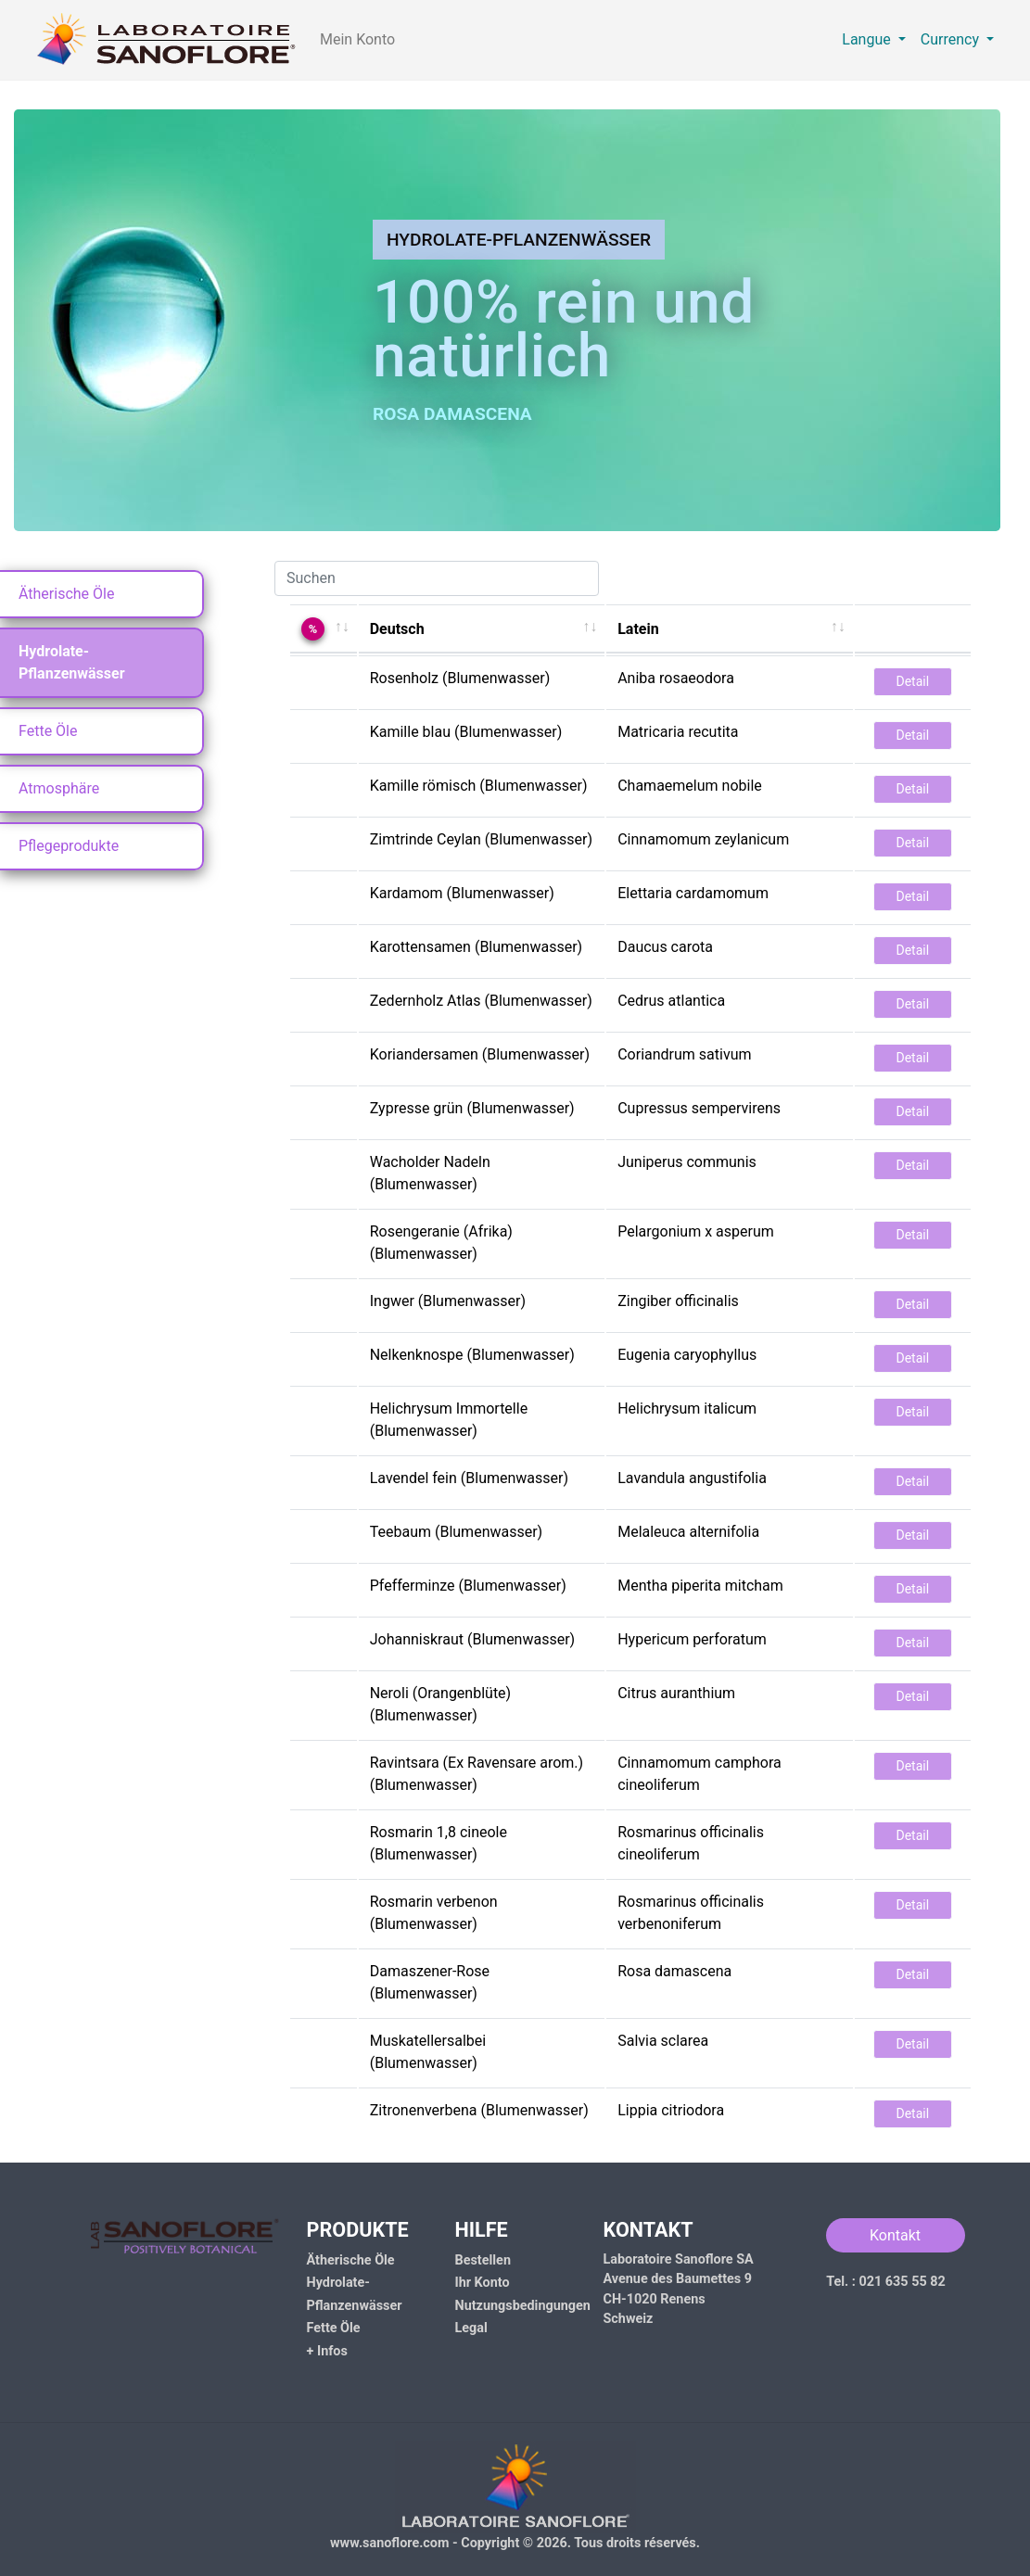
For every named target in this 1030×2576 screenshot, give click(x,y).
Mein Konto (357, 39)
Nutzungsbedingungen (523, 2306)
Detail (913, 681)
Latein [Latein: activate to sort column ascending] (637, 629)
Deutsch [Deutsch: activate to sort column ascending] (397, 629)
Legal (471, 2328)
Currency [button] (952, 39)
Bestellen (483, 2260)
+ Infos (327, 2351)
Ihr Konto (482, 2282)
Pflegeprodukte (69, 846)
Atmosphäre (59, 788)
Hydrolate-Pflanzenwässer (72, 662)
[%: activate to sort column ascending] (323, 628)
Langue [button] (868, 39)
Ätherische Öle (66, 594)
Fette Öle (48, 731)
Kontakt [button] (895, 2235)
